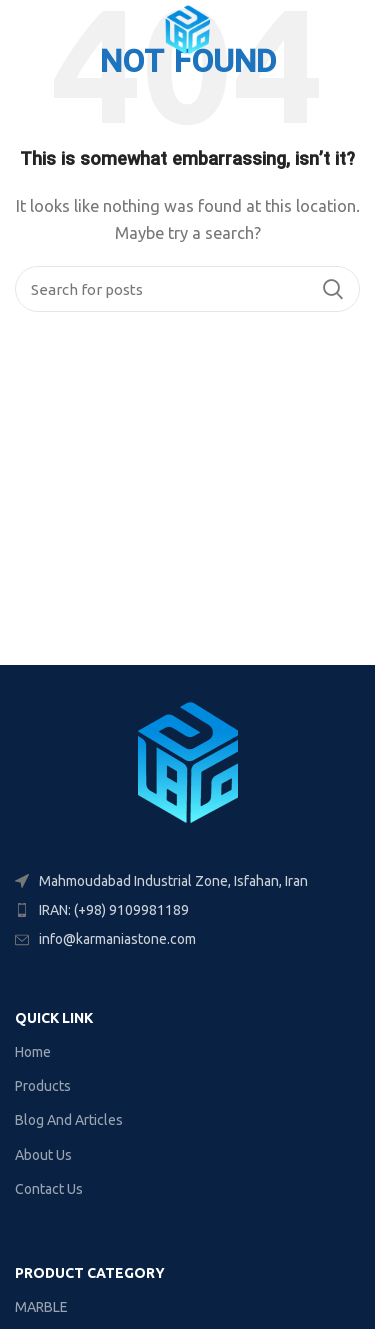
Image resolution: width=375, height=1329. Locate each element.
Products (43, 1086)
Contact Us (49, 1189)
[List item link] (187, 910)
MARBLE (41, 1307)
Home (33, 1052)
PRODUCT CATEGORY (90, 1273)
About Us (43, 1155)
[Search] (187, 289)
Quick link (54, 1018)
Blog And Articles (69, 1120)
